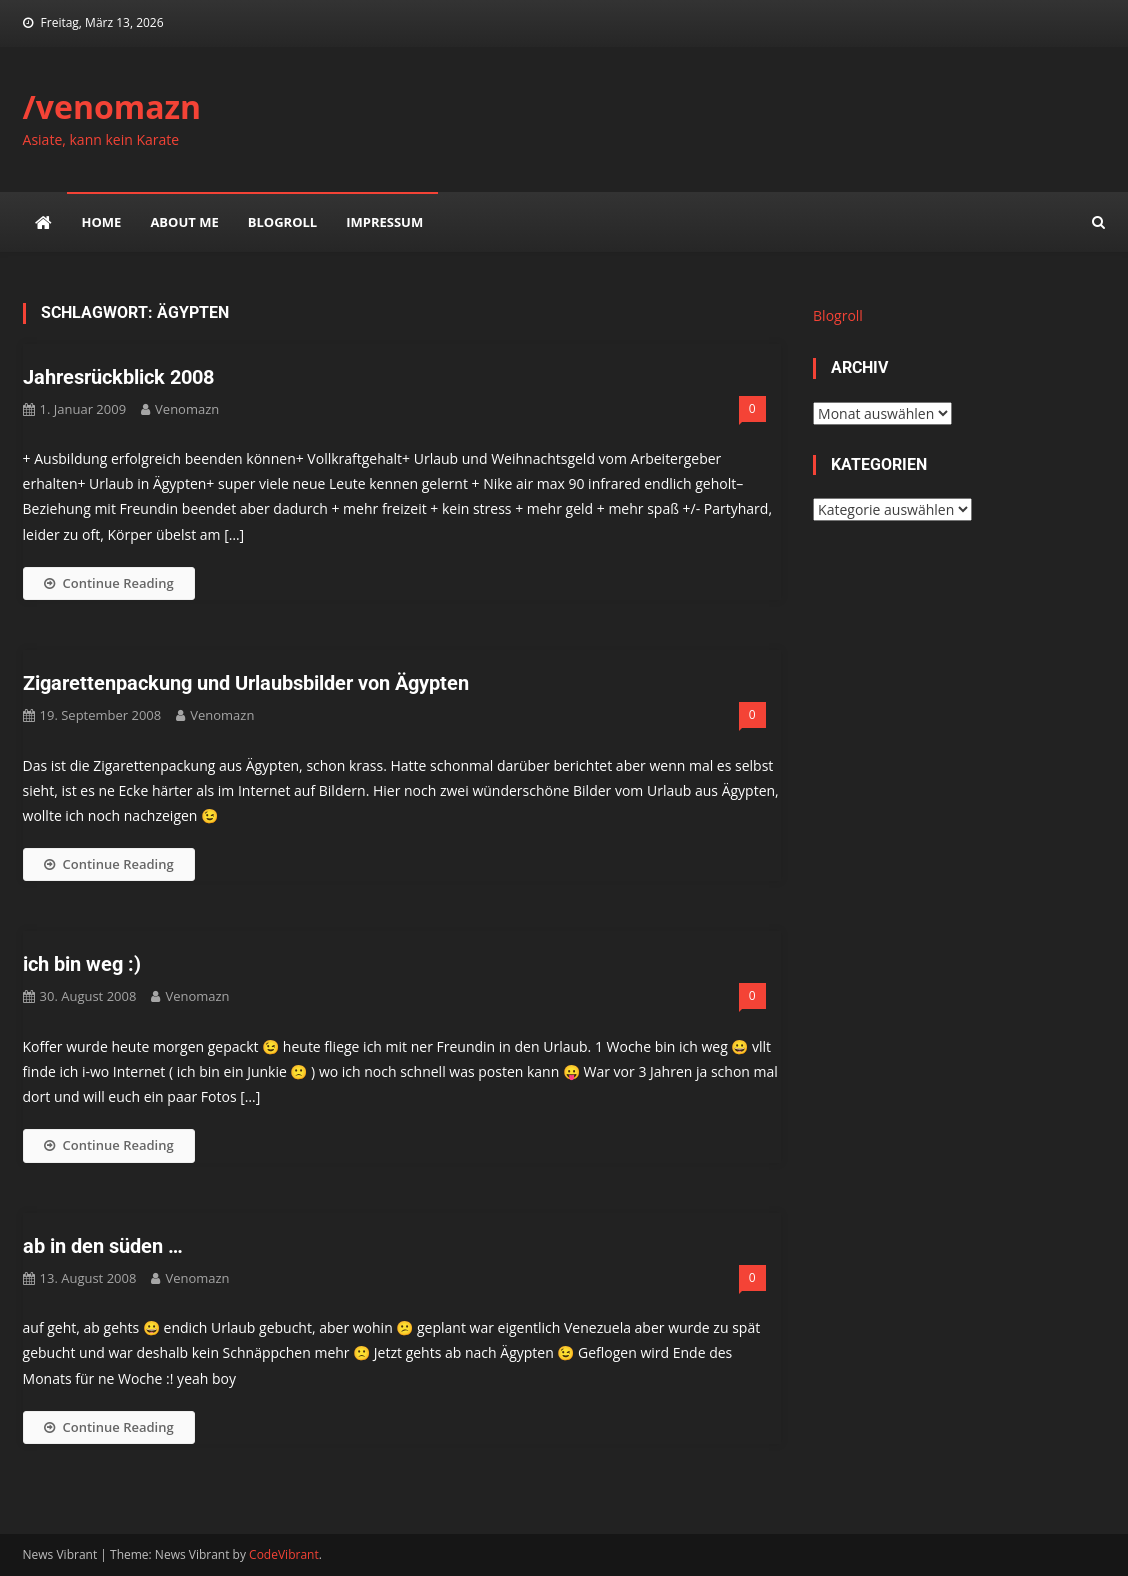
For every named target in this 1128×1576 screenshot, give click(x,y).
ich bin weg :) (82, 964)
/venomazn (112, 106)
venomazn (187, 409)
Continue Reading (109, 583)
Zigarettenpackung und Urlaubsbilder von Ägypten (246, 683)
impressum (384, 222)
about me (184, 222)
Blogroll (282, 222)
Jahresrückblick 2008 (118, 377)
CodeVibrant (284, 1554)
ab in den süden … (103, 1246)
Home (102, 222)
